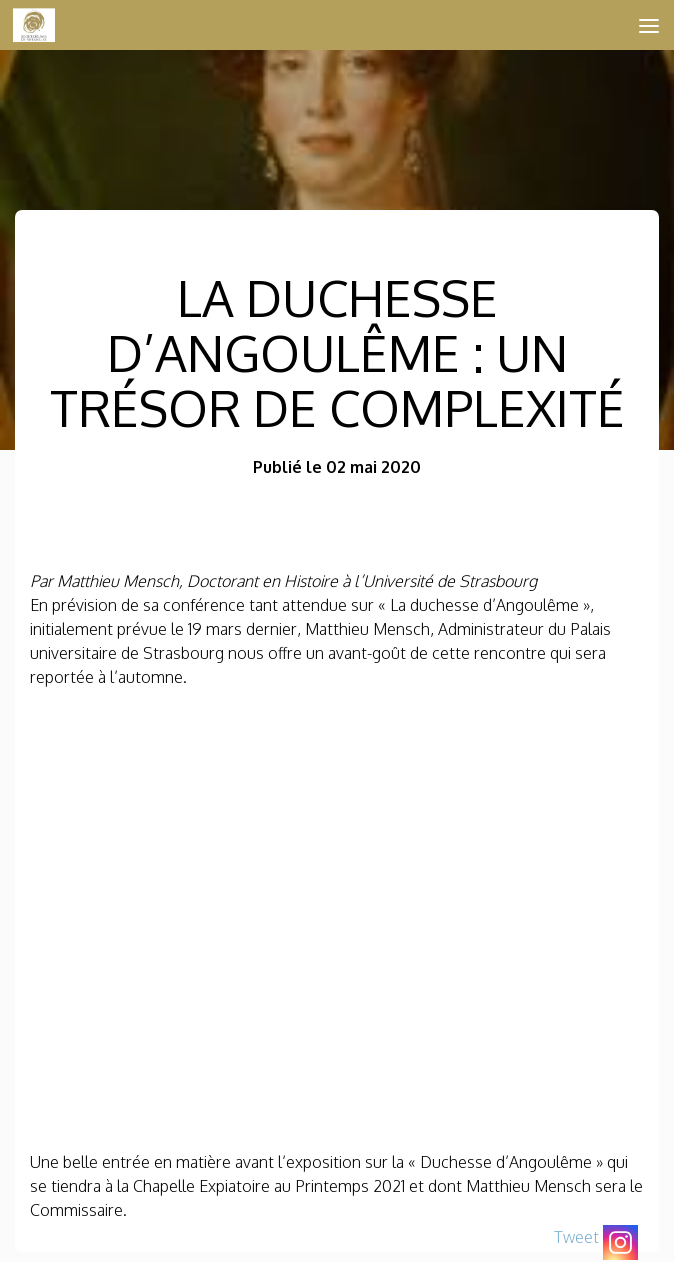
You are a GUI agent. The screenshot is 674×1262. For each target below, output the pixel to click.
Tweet (576, 1237)
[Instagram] (620, 1242)
